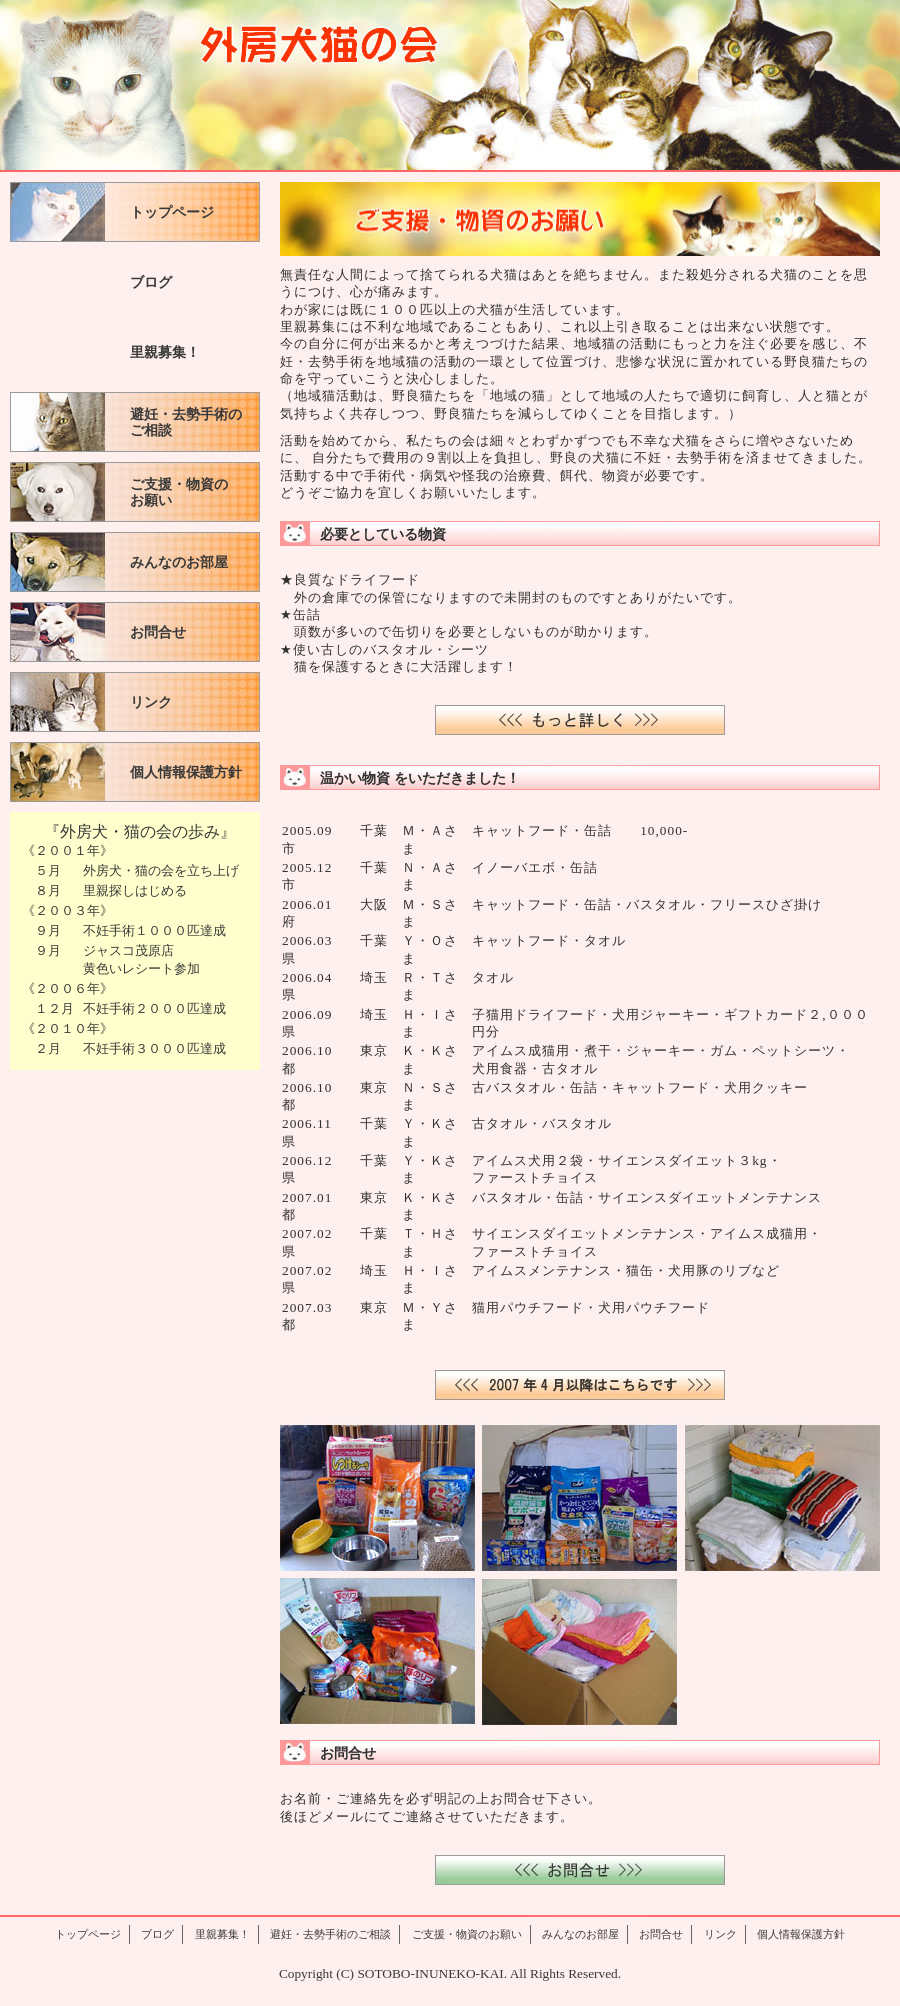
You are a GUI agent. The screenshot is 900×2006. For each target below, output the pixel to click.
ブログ (151, 282)
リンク (151, 702)
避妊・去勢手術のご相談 (186, 422)
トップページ (172, 212)
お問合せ (158, 632)
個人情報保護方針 (186, 772)
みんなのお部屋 (179, 562)
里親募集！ (165, 352)
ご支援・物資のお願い (179, 492)
